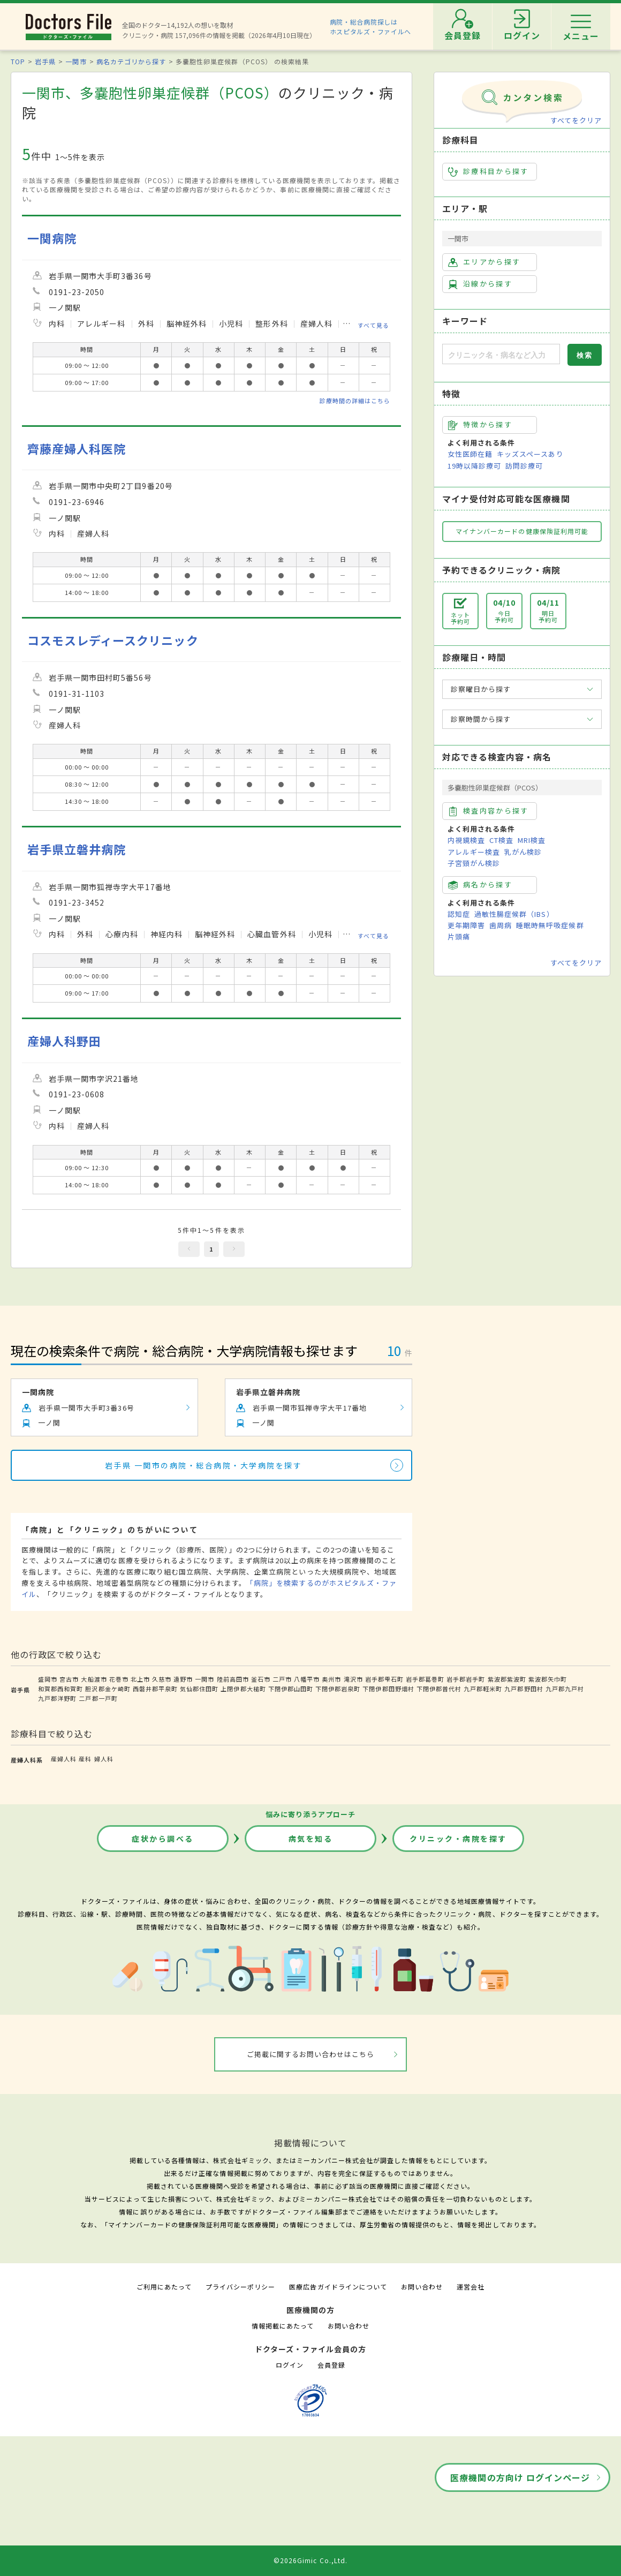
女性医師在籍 (470, 454)
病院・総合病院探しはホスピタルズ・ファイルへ (371, 26)
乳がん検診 (523, 852)
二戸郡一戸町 (98, 1698)
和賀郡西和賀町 (60, 1688)
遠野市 (183, 1679)
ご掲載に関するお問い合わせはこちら (311, 2054)
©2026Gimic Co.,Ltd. (310, 2560)
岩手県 (45, 61)
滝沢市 (353, 1679)
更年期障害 (466, 925)
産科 (85, 1758)
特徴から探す (480, 424)
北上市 (140, 1679)
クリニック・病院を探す (458, 1838)
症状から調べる (163, 1838)
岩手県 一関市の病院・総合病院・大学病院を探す (203, 1465)
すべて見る (373, 325)
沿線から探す (480, 283)
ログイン (290, 2364)
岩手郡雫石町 (384, 1679)
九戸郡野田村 (523, 1688)
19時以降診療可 (474, 466)
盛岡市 (47, 1679)
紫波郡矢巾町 (547, 1679)
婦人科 (103, 1758)
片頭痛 (459, 936)
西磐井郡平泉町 (155, 1688)
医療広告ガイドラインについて (338, 2286)
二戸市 (282, 1679)
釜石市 (260, 1679)
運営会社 (470, 2286)
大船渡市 (94, 1679)
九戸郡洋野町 (57, 1698)
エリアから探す (484, 262)
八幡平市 (307, 1679)
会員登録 (331, 2364)
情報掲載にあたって (283, 2325)
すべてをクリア (576, 120)
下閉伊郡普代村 (438, 1688)
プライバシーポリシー (240, 2286)
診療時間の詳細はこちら (355, 400)
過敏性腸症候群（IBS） (514, 914)
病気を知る (311, 1838)
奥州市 (331, 1679)
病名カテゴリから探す (131, 61)
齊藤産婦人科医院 (76, 448)
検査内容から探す (488, 810)
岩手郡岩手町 (465, 1679)
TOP (18, 61)
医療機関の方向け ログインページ (520, 2477)
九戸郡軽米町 (483, 1688)
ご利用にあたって (164, 2286)
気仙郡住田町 (199, 1688)
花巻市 (118, 1679)
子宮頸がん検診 (474, 863)
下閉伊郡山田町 (290, 1688)
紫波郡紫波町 (507, 1679)
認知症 (459, 914)
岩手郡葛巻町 (425, 1679)
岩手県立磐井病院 (76, 849)
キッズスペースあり (530, 454)
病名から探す (480, 884)
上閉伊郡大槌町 (243, 1688)
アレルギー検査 (474, 852)
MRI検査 (532, 840)
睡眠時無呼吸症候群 (550, 925)
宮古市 (69, 1679)
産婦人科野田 (64, 1041)
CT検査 (501, 840)
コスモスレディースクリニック (113, 640)
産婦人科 (64, 1758)
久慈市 (161, 1679)
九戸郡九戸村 (565, 1688)
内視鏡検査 (466, 840)
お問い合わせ (422, 2286)
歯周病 (500, 925)
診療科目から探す (488, 171)
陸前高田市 (233, 1679)
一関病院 (52, 238)
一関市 (75, 61)
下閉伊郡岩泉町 (337, 1688)
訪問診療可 (524, 466)
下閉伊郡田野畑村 (388, 1688)
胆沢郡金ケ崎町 (107, 1688)
